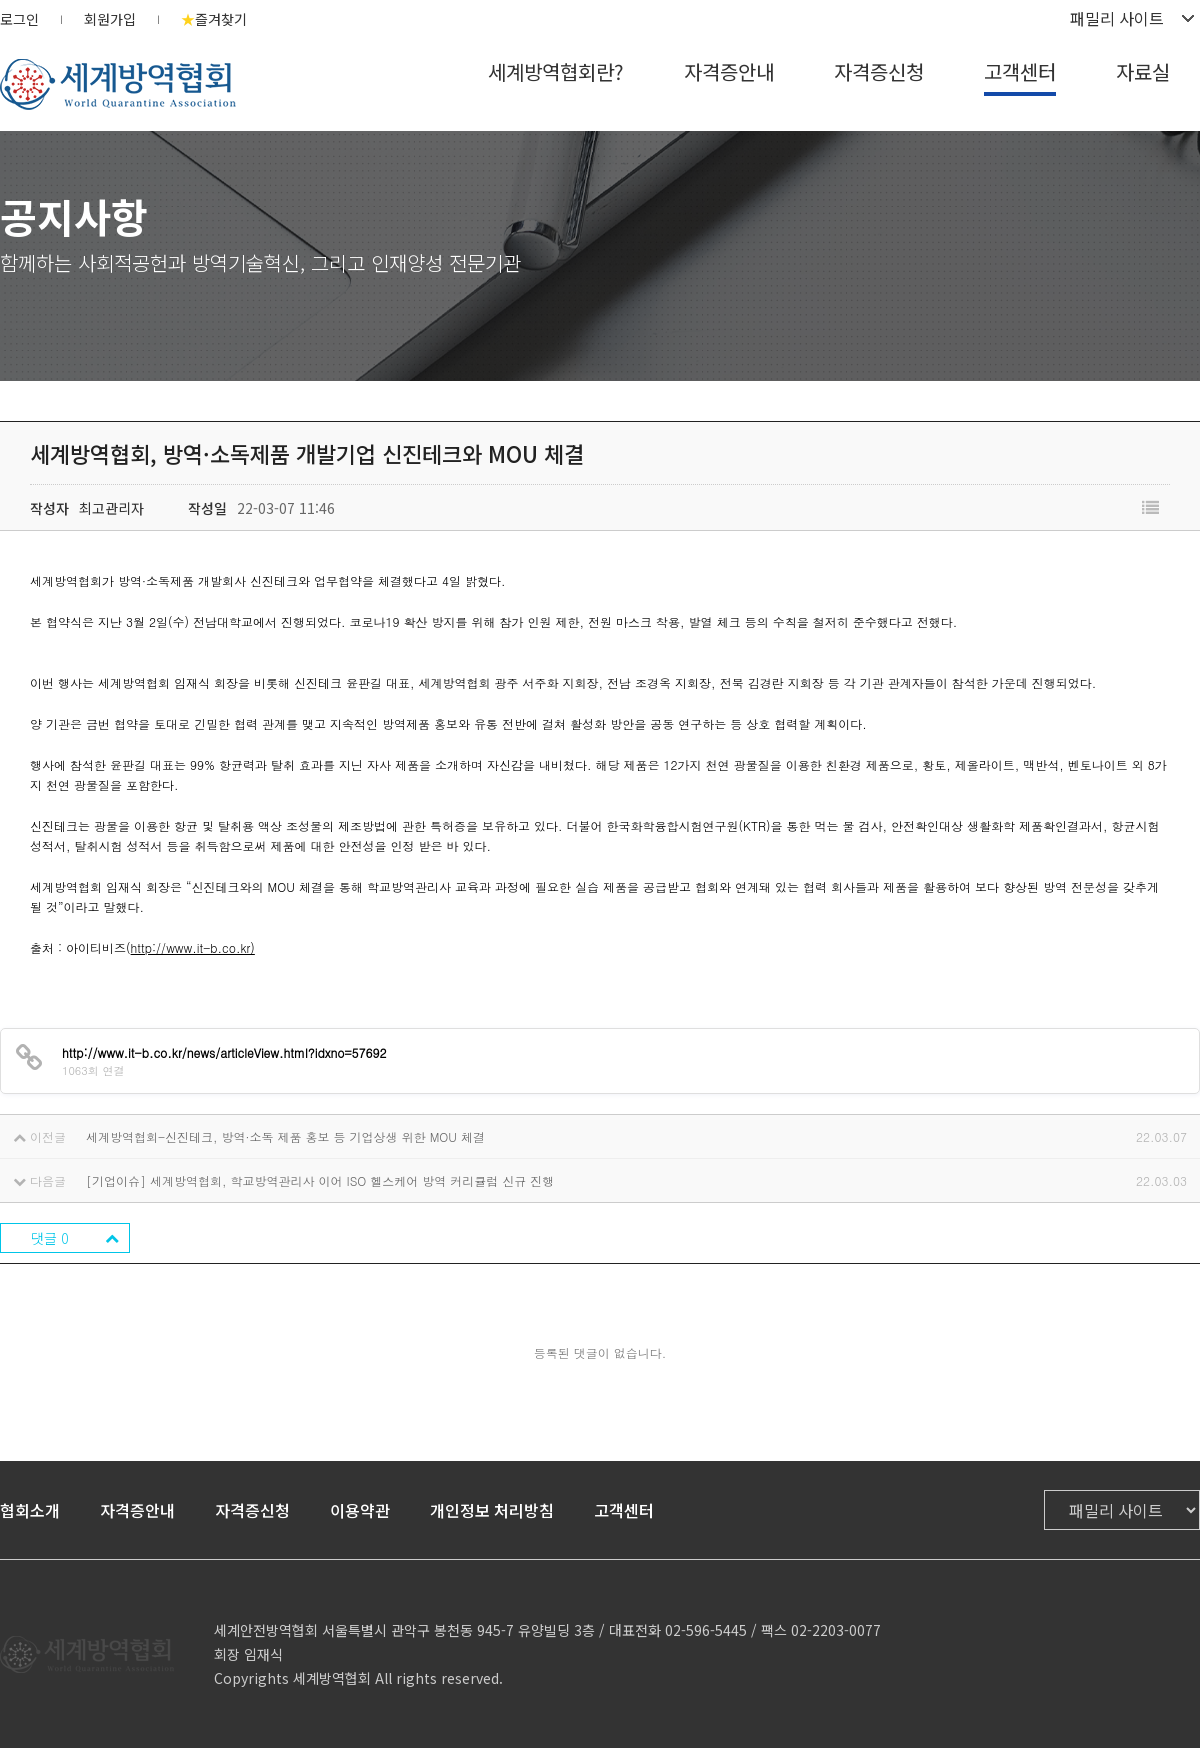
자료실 (1143, 71)
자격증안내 (729, 71)
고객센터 (1020, 71)
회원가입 (110, 19)
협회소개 (30, 1510)
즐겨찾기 (214, 19)
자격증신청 (879, 71)
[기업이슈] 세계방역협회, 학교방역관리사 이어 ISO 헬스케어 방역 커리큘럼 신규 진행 (320, 1180)
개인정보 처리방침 (492, 1510)
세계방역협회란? (556, 71)
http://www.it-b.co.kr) (193, 947)
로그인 (19, 19)
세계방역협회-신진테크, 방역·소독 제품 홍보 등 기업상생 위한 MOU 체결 (285, 1136)
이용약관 (360, 1510)
